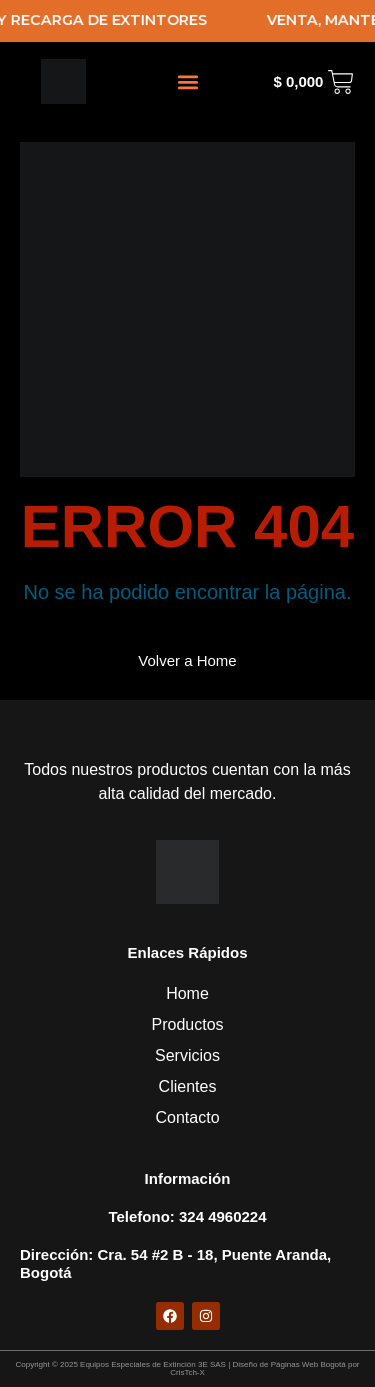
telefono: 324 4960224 (187, 1216)
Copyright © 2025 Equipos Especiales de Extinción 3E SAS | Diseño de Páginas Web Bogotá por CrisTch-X (187, 1368)
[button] (187, 81)
